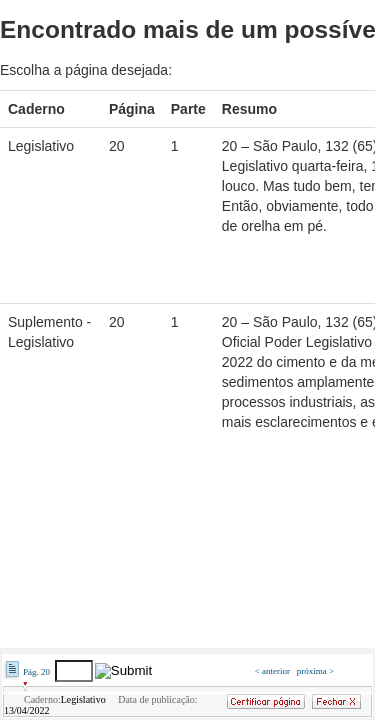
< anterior (274, 671)
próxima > (315, 671)
